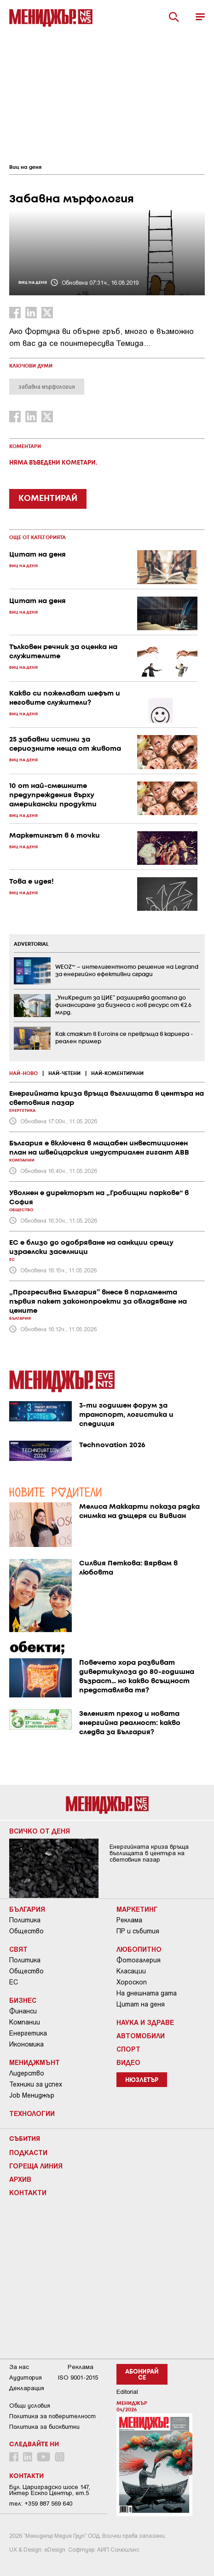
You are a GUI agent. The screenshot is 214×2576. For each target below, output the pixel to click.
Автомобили (140, 2035)
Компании (24, 2022)
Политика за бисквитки (44, 2427)
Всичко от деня (39, 1831)
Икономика (26, 2044)
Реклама (129, 1920)
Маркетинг (137, 1909)
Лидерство (26, 2073)
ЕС (13, 1982)
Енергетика (28, 2033)
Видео (128, 2062)
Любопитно (139, 1949)
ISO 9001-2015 (78, 2377)
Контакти (27, 2192)
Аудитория (25, 2377)
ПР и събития (137, 1931)
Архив (20, 2179)
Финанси (23, 2011)
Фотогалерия (138, 1960)
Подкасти (28, 2152)
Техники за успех (35, 2084)
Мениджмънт (34, 2062)
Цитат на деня (140, 2004)
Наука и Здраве (145, 2022)
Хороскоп (131, 1982)
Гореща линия (36, 2165)
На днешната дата (146, 1993)
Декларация (26, 2388)
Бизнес (22, 2000)
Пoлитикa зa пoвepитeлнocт (52, 2416)
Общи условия (29, 2406)
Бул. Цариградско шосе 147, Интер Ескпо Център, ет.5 (49, 2490)
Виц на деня (25, 167)
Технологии (32, 2113)
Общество (26, 1931)
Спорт (128, 2049)
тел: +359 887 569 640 (40, 2504)
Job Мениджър (31, 2095)
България (27, 1909)
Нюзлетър (141, 2080)
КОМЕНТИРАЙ (47, 498)
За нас (19, 2367)
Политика (24, 1920)
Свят (18, 1949)
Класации (131, 1971)
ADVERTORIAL (31, 944)
